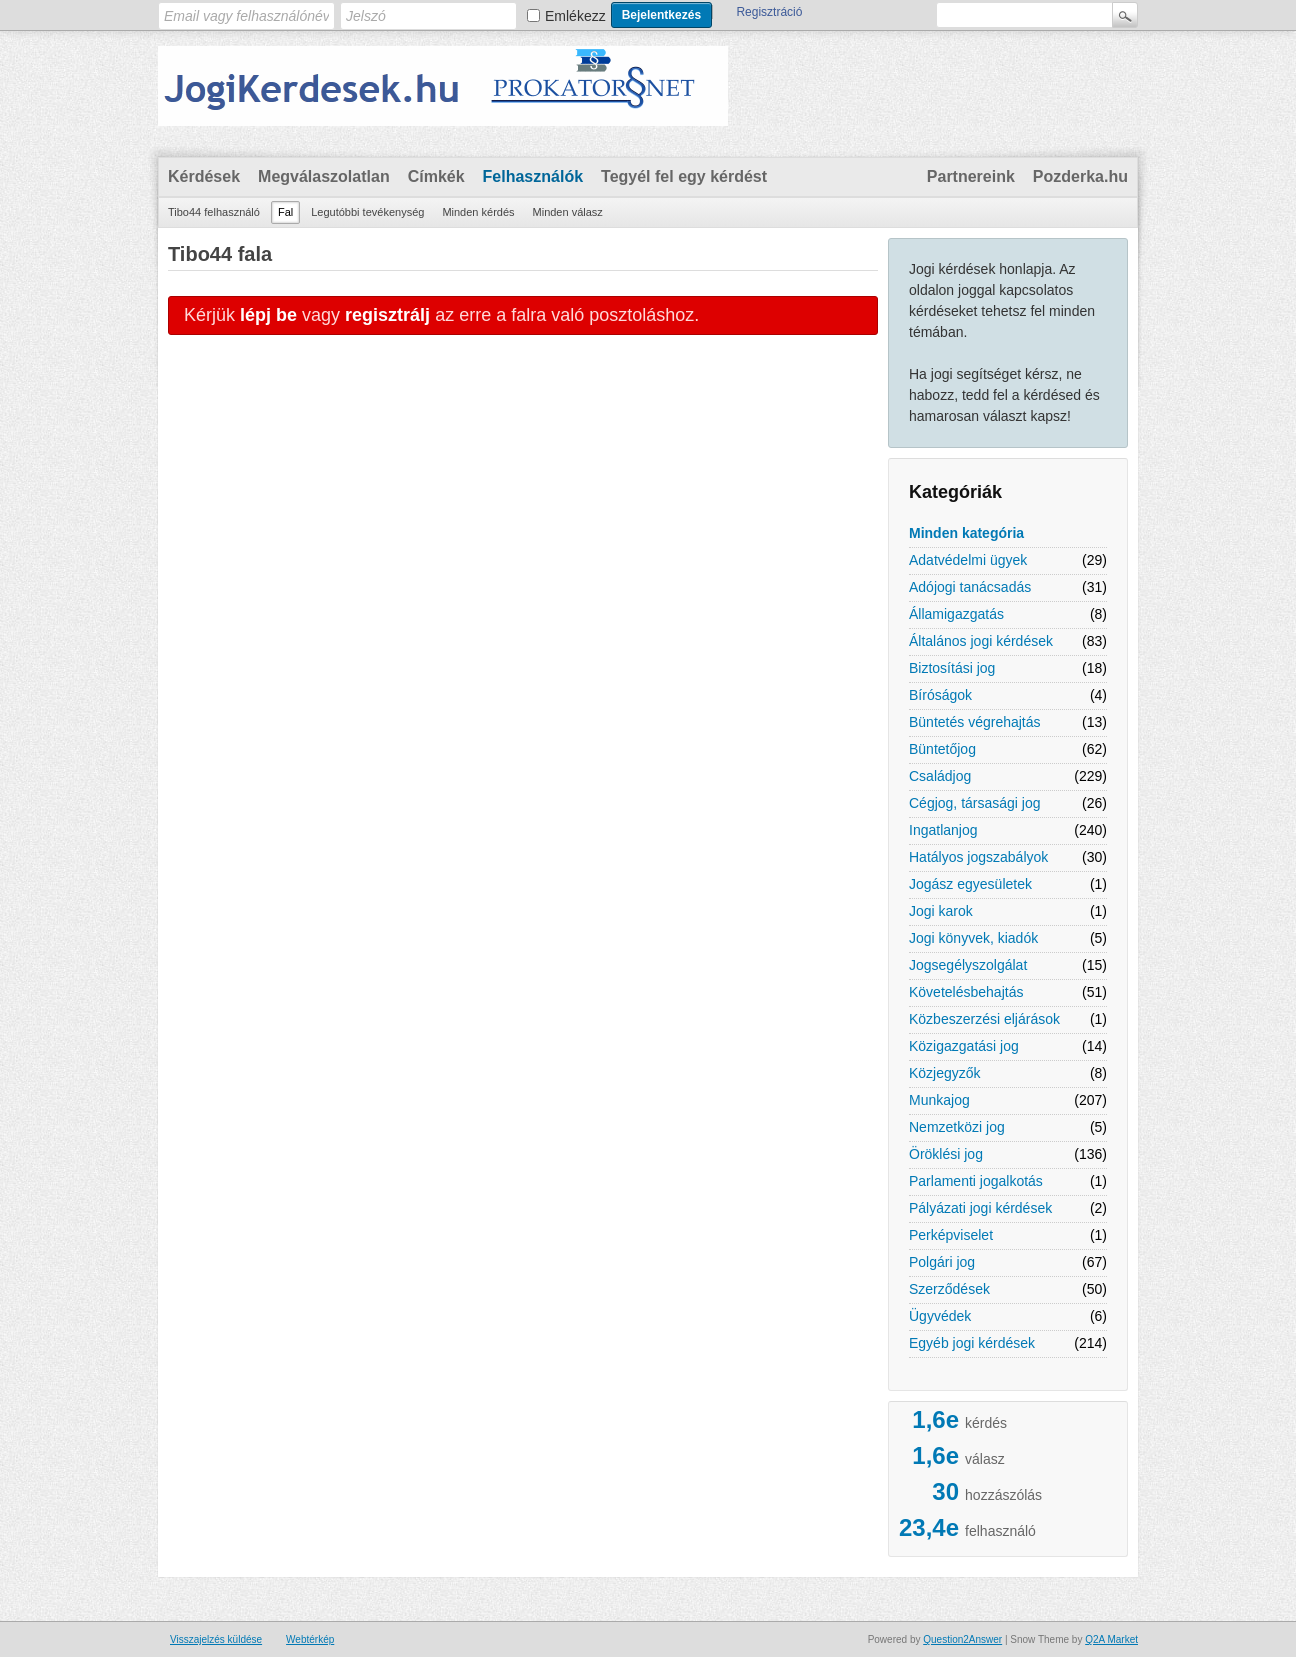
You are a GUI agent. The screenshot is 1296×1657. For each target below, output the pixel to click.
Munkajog (939, 1100)
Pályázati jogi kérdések (980, 1208)
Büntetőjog (942, 749)
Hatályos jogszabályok (978, 857)
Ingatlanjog (943, 830)
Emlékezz (575, 16)
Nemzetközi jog (957, 1127)
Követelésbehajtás (966, 992)
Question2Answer (962, 1639)
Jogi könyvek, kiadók (973, 938)
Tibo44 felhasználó (214, 212)
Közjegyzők (945, 1073)
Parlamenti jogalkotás (976, 1181)
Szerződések (949, 1289)
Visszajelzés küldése (216, 1639)
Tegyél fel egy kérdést (684, 176)
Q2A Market (1111, 1639)
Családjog (940, 776)
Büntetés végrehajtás (975, 722)
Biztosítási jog (952, 668)
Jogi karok (941, 911)
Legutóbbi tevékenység (367, 212)
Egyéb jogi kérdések (972, 1343)
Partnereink (971, 176)
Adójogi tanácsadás (970, 587)
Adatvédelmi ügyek (968, 560)
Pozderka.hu (1080, 176)
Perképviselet (951, 1235)
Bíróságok (940, 695)
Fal (285, 212)
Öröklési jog (946, 1154)
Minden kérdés (478, 212)
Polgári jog (942, 1262)
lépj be (268, 315)
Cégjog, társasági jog (975, 803)
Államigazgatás (956, 614)
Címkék (436, 176)
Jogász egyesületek (970, 884)
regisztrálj (387, 315)
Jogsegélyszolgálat (968, 965)
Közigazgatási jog (964, 1046)
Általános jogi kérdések (981, 641)
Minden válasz (568, 212)
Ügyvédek (940, 1316)
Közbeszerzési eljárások (984, 1019)
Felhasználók (533, 176)
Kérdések (204, 176)
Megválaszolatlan (324, 176)
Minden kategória (966, 533)
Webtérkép (310, 1639)
